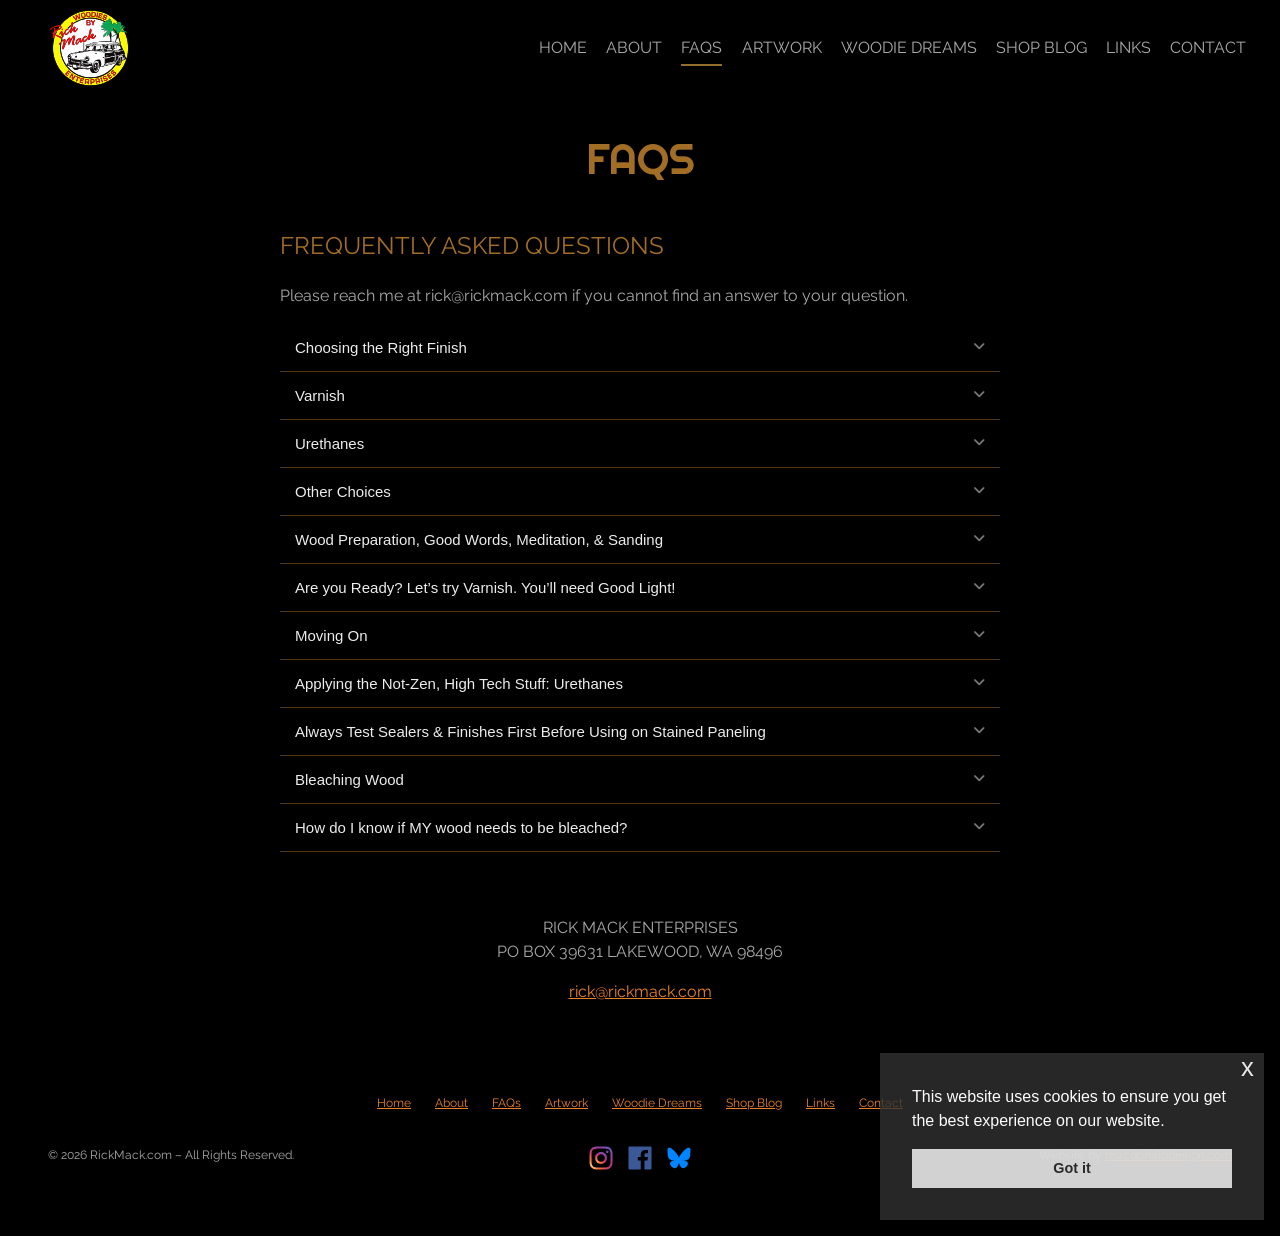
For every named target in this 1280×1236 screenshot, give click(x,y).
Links (1128, 47)
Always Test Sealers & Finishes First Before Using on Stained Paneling (530, 731)
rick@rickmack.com (640, 991)
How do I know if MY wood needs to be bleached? (461, 827)
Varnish (320, 395)
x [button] (1247, 1067)
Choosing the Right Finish (381, 347)
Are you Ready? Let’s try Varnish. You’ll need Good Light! (485, 587)
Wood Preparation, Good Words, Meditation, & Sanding (479, 539)
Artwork (782, 47)
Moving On (331, 635)
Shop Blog (1041, 47)
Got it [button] (1072, 1168)
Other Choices (343, 491)
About (634, 47)
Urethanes (329, 443)
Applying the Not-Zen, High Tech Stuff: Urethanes (459, 683)
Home (563, 47)
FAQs (701, 47)
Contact (1208, 47)
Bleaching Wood (349, 779)
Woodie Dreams (909, 47)
